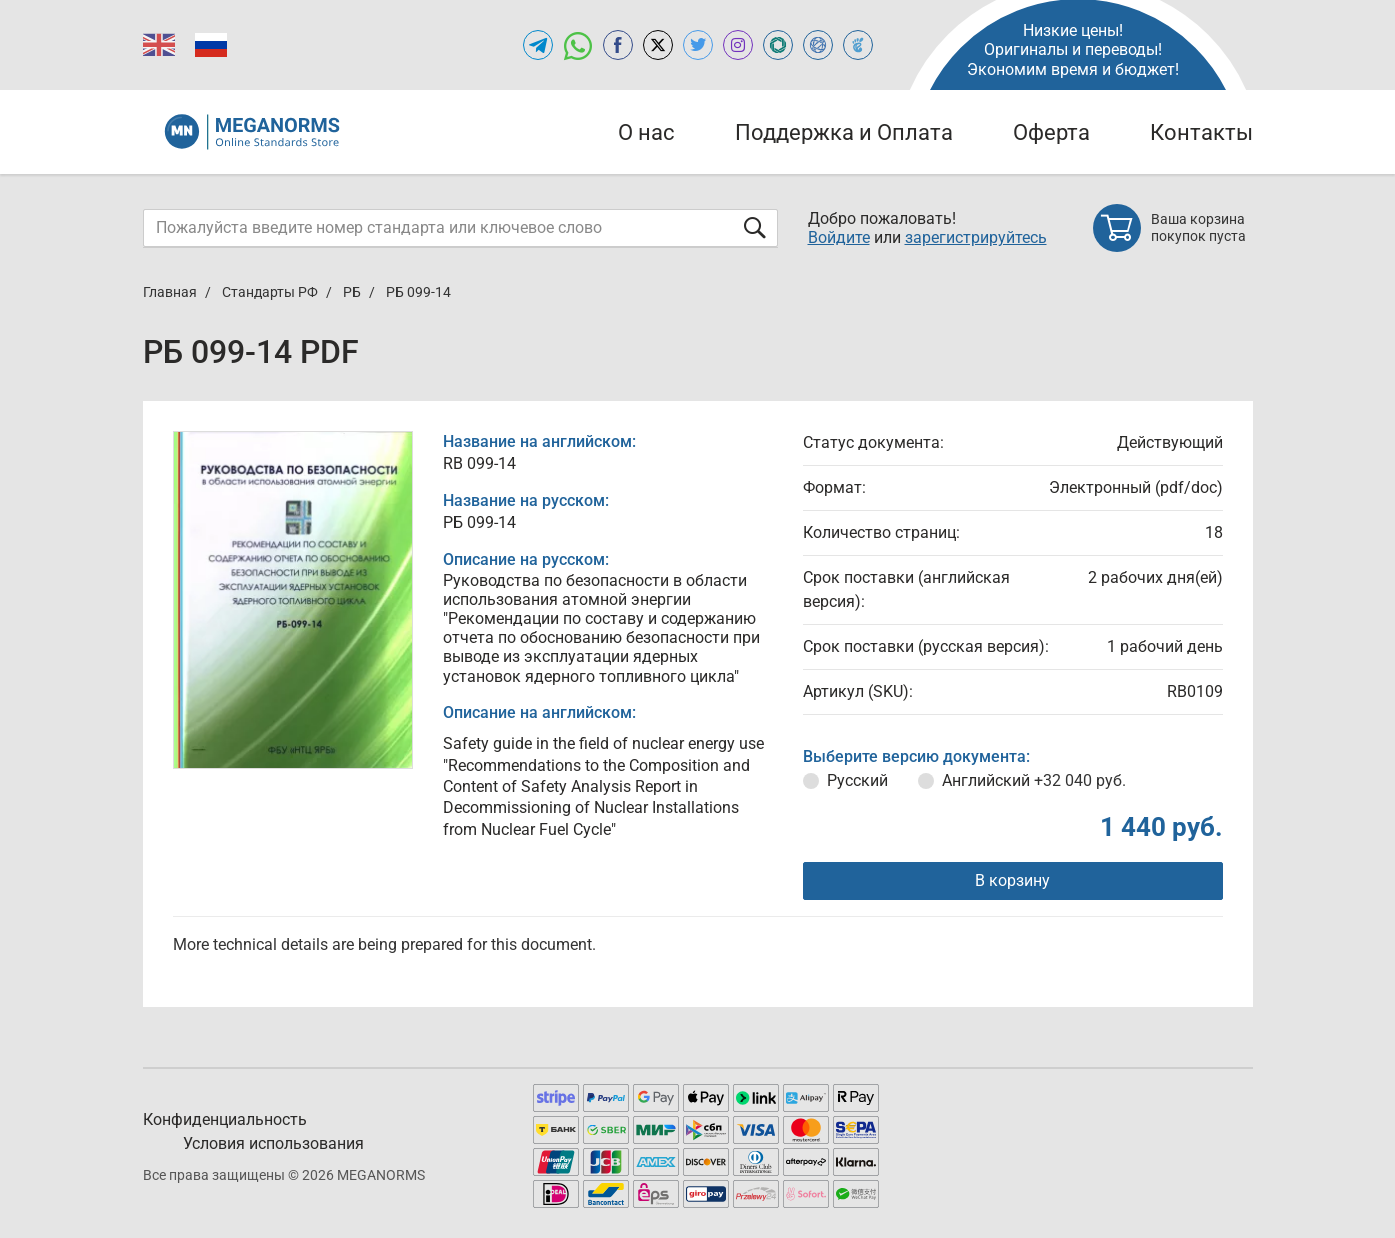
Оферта (1051, 132)
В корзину (1012, 880)
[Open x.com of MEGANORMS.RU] (658, 45)
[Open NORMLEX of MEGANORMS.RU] (818, 45)
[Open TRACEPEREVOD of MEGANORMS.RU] (858, 45)
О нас (646, 132)
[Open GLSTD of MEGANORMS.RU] (778, 45)
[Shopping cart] (1173, 228)
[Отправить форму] (755, 227)
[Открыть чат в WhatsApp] (578, 45)
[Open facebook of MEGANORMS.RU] (618, 45)
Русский (857, 780)
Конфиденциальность (225, 1119)
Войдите (839, 237)
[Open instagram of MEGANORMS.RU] (738, 45)
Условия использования (273, 1143)
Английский (1034, 780)
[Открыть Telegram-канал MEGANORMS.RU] (538, 45)
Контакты (1201, 132)
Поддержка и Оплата (844, 132)
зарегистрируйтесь (976, 237)
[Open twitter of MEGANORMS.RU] (698, 45)
